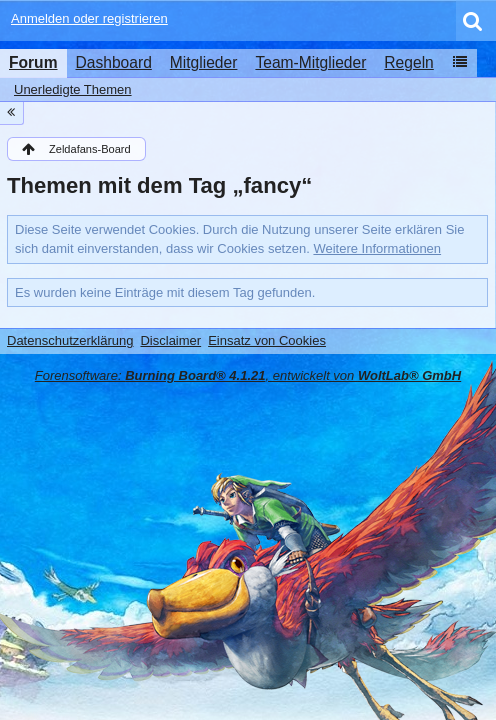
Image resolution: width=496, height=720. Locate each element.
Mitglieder (204, 62)
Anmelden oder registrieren (89, 18)
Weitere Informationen (377, 248)
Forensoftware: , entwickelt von (248, 375)
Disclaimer (170, 340)
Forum (33, 62)
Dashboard (114, 62)
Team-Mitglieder (310, 62)
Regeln (408, 62)
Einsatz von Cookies (267, 340)
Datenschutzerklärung (70, 340)
